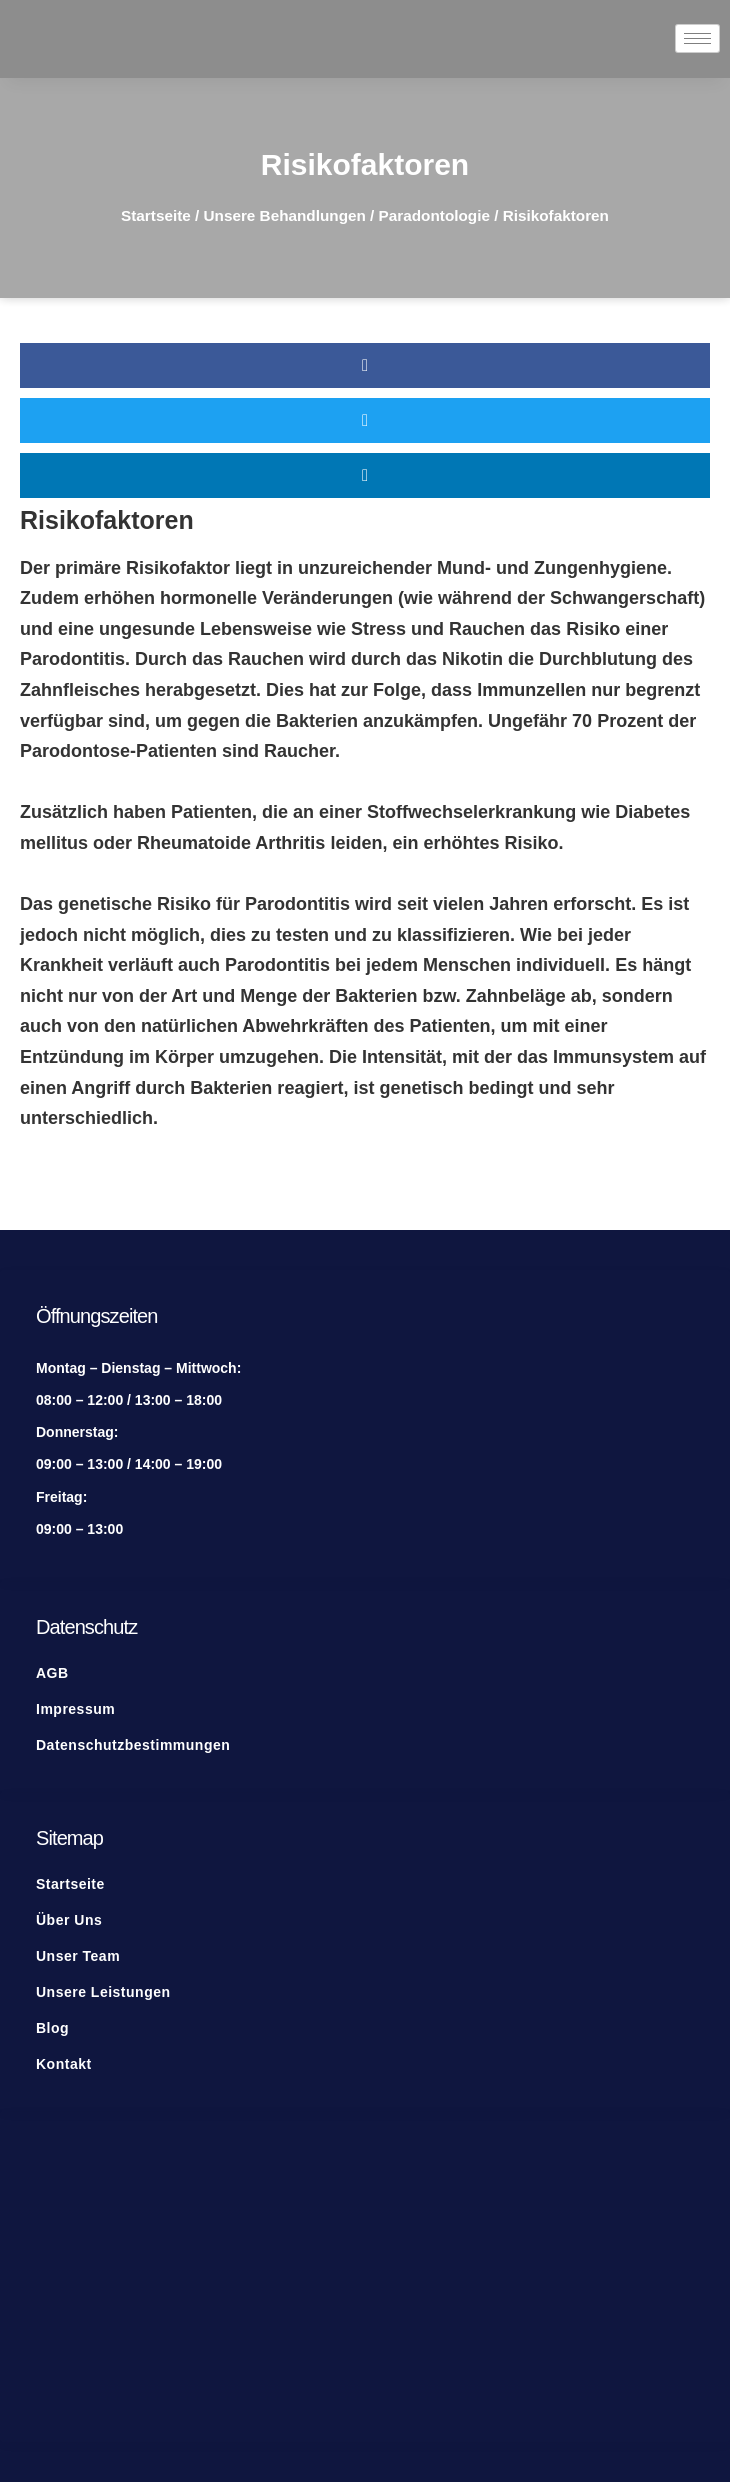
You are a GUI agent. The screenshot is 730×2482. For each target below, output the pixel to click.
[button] (365, 365)
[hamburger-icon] (697, 38)
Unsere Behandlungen (285, 215)
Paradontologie (434, 215)
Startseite (156, 215)
